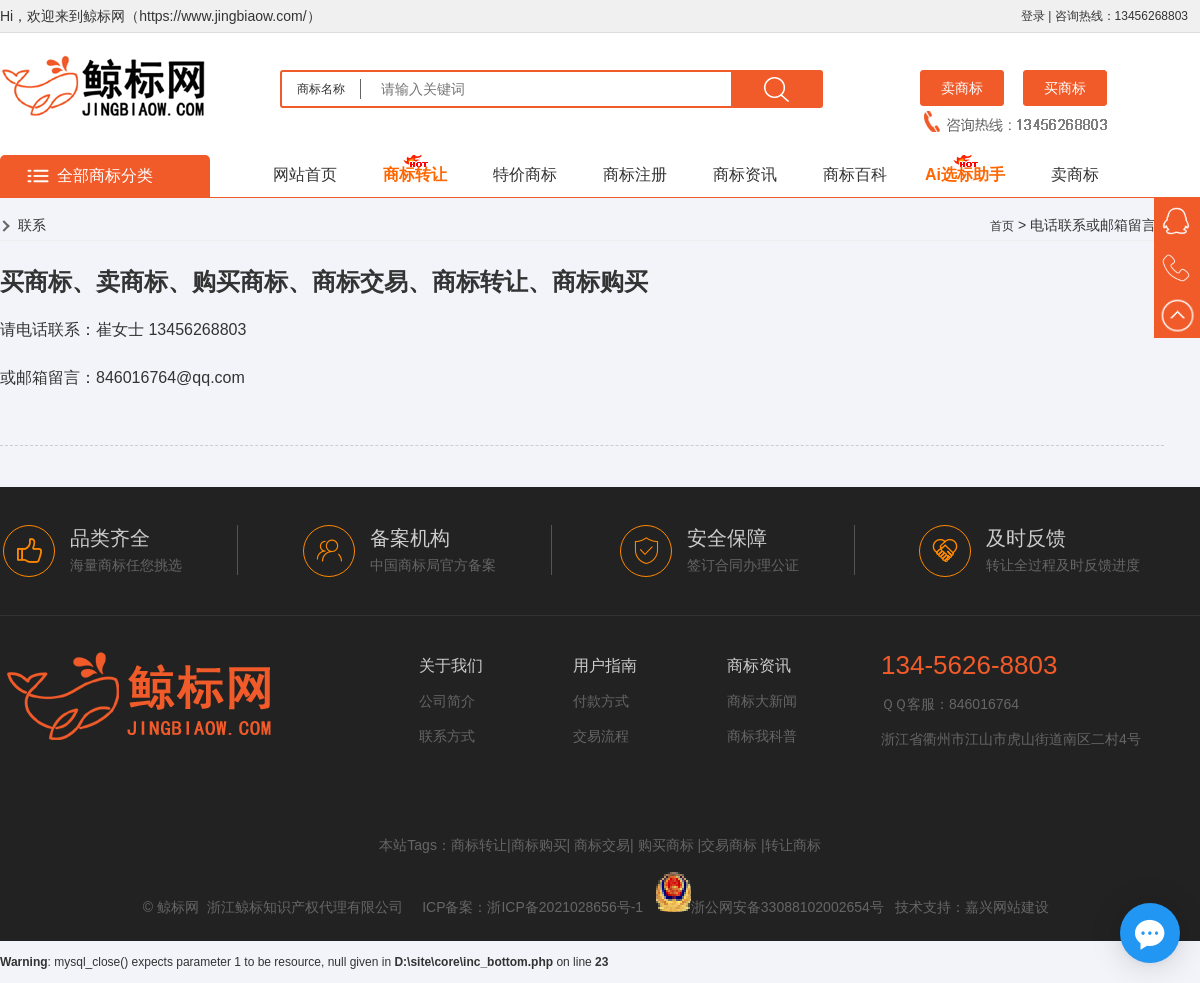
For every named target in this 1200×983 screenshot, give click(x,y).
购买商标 (666, 845)
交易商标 (729, 845)
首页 (1002, 226)
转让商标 (793, 845)
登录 (1033, 16)
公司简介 (447, 701)
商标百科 (855, 174)
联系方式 (447, 736)
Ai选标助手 (965, 174)
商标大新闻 (762, 701)
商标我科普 (762, 736)
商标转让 (415, 174)
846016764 (984, 704)
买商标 (1065, 88)
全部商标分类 (105, 175)
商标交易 (602, 845)
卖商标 (962, 88)
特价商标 (525, 174)
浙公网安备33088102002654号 (787, 907)
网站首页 (305, 174)
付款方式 (601, 701)
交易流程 (601, 736)
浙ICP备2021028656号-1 (565, 907)
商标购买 (539, 845)
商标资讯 (745, 174)
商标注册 (635, 174)
